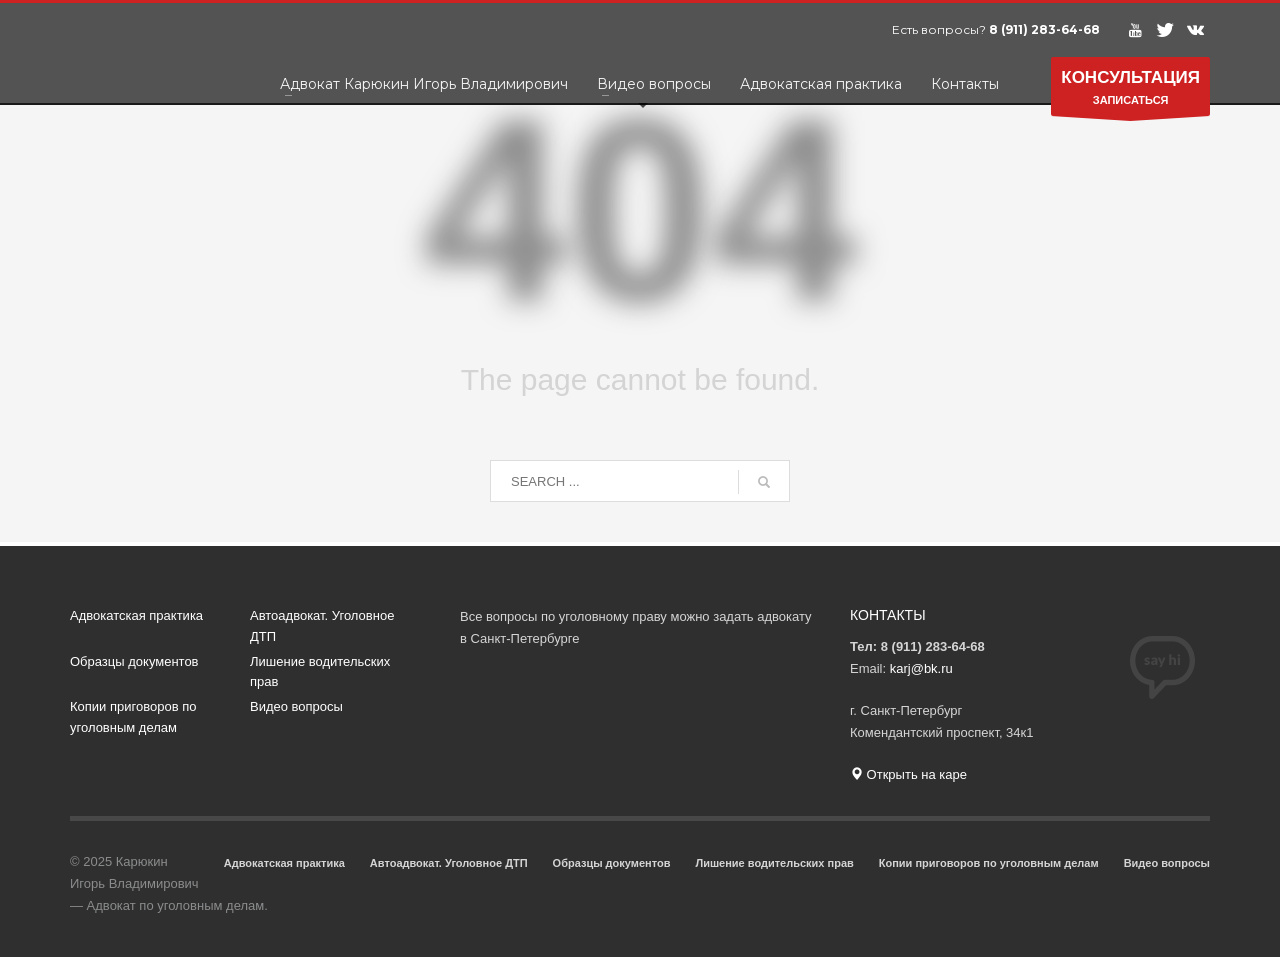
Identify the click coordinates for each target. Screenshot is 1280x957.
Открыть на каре (908, 774)
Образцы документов (134, 661)
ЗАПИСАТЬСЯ (1130, 91)
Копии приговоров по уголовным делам (133, 717)
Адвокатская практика (136, 615)
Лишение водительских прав (320, 672)
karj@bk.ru (921, 668)
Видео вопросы (296, 706)
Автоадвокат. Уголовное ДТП (322, 626)
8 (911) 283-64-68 (1044, 29)
